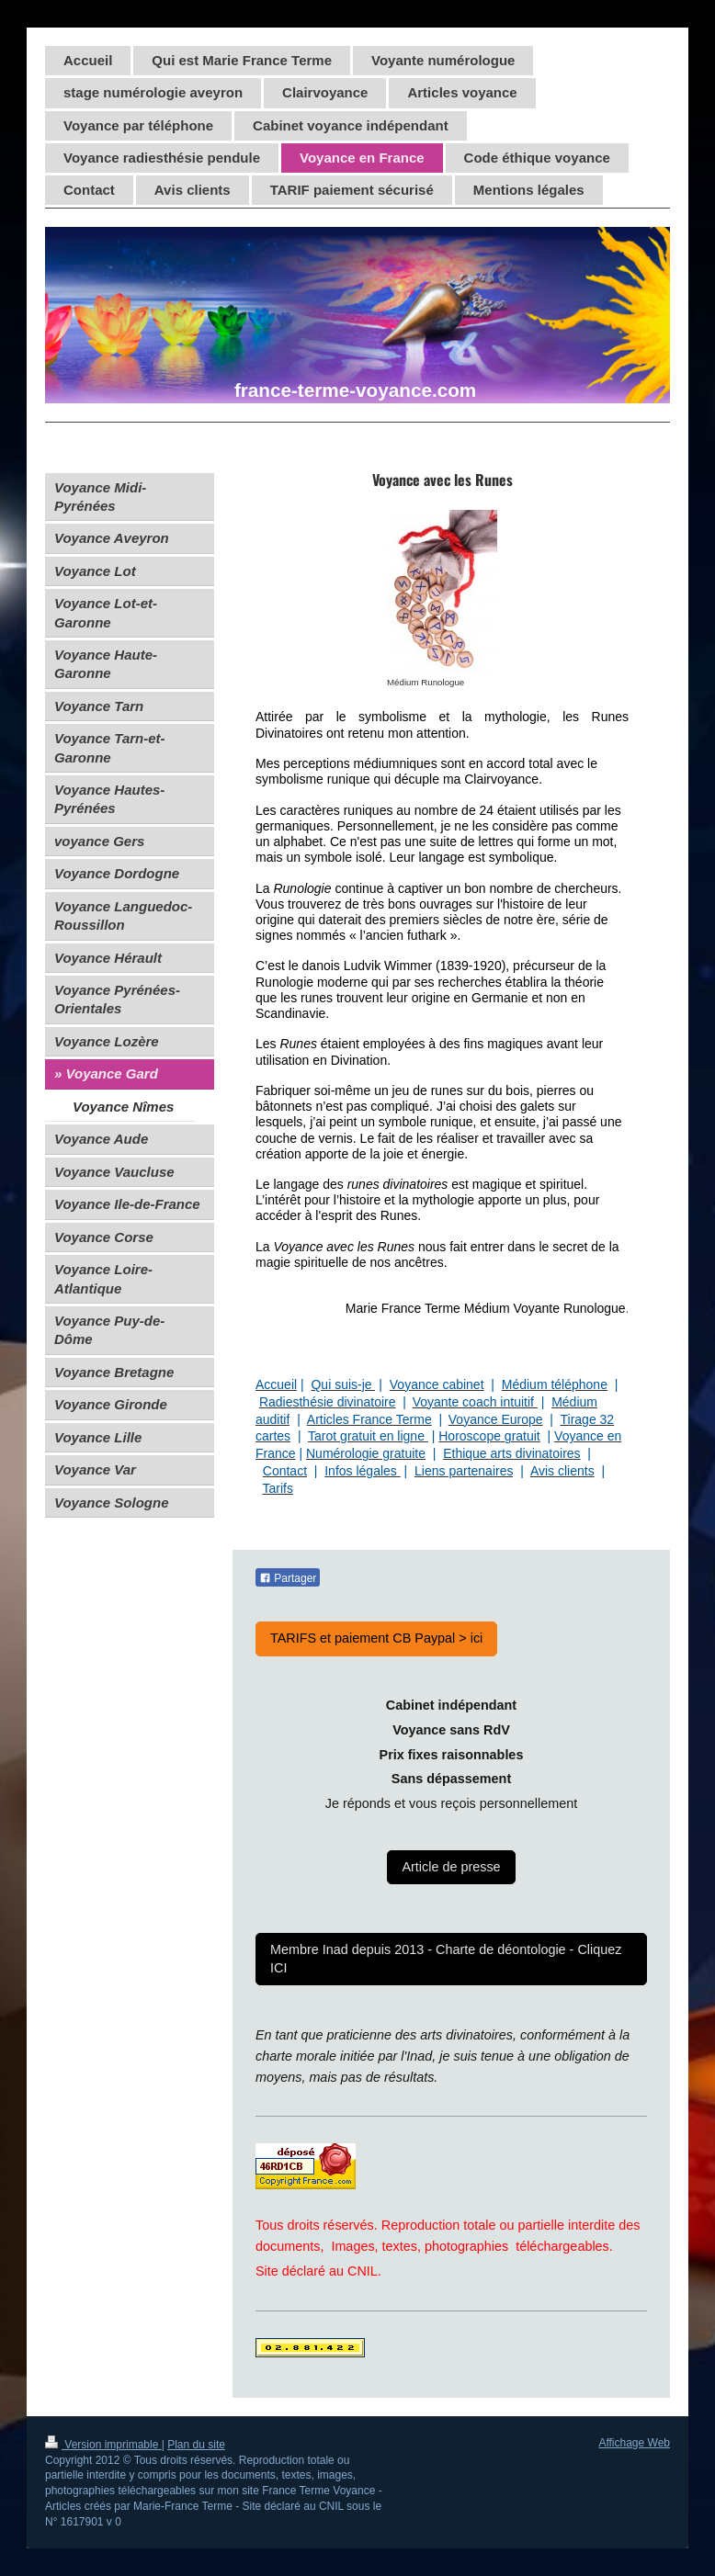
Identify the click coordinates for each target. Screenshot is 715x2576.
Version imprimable (103, 2444)
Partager (287, 1578)
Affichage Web (634, 2442)
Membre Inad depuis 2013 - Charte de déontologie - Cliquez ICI (445, 1958)
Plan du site (196, 2444)
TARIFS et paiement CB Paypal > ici (376, 1638)
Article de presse (451, 1866)
